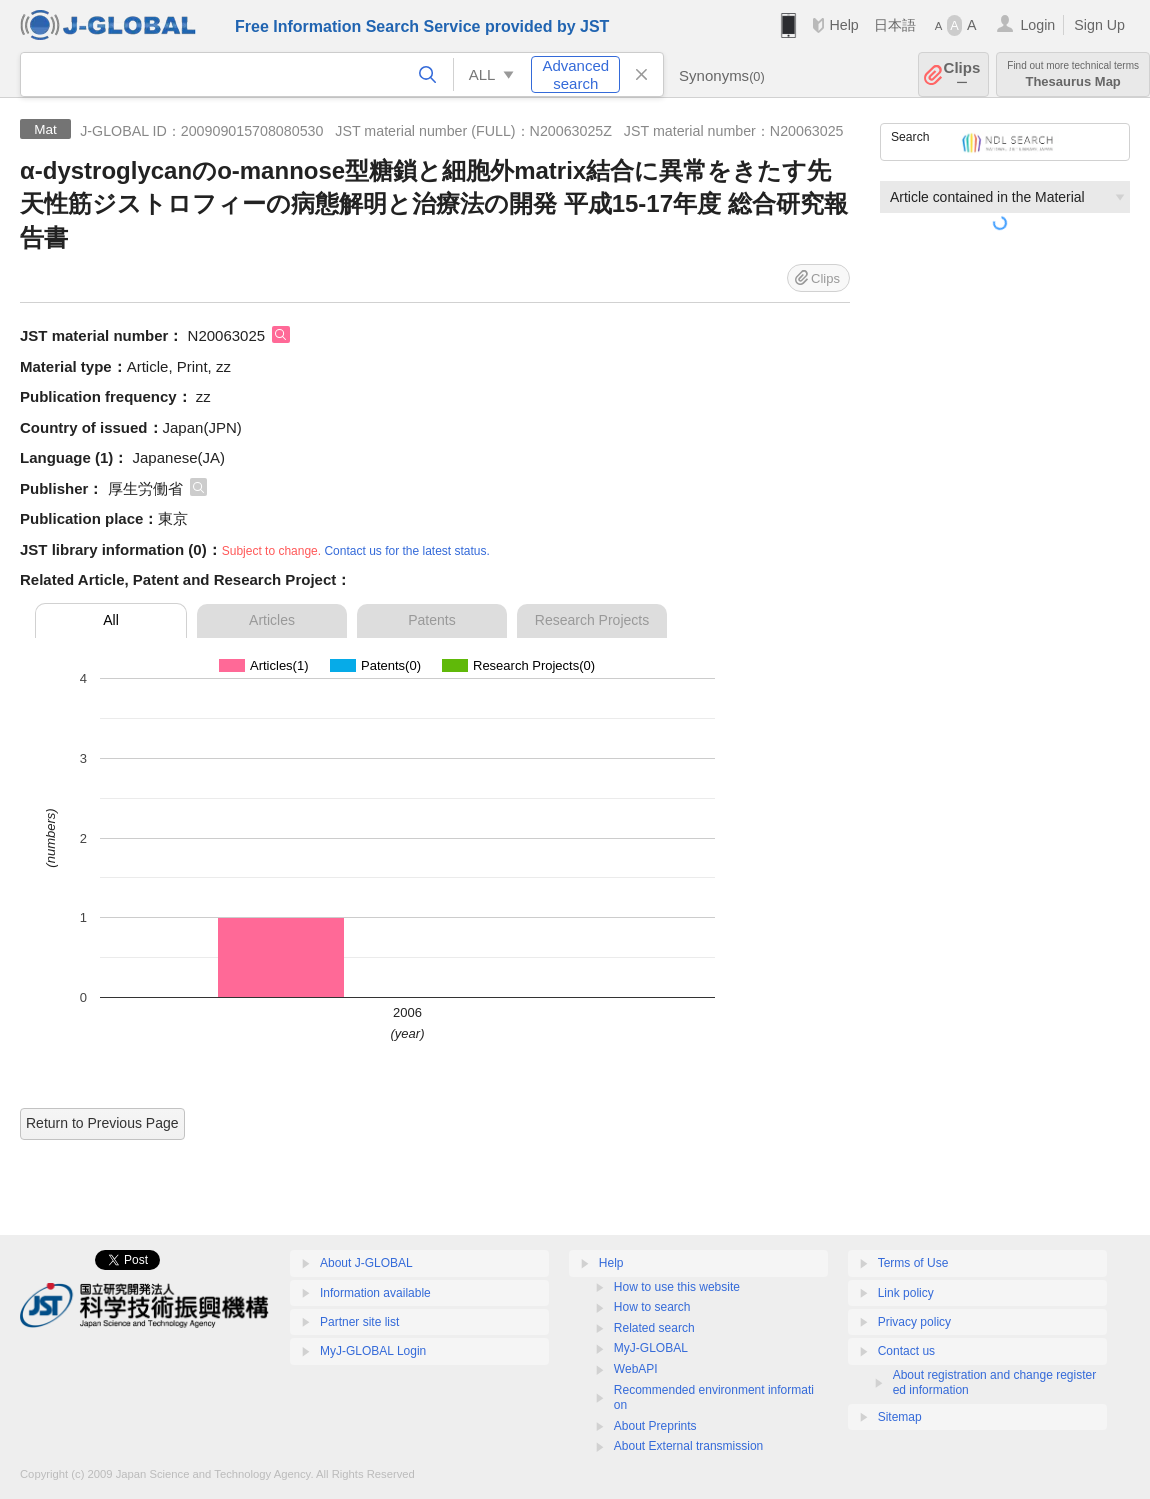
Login (1037, 25)
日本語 (895, 25)
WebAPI (636, 1369)
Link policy (906, 1293)
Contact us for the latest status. (406, 551)
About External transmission (688, 1446)
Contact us (906, 1351)
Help (843, 25)
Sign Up (1099, 25)
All (111, 620)
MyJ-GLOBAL (651, 1348)
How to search (652, 1307)
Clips (962, 74)
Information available (375, 1293)
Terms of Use (913, 1263)
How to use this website (677, 1287)
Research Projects (592, 620)
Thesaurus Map (1073, 74)
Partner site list (359, 1322)
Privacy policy (914, 1322)
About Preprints (655, 1426)
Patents (431, 620)
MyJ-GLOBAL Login (373, 1351)
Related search (654, 1328)
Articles (272, 620)
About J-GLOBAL (366, 1263)
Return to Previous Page (102, 1123)
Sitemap (900, 1417)
